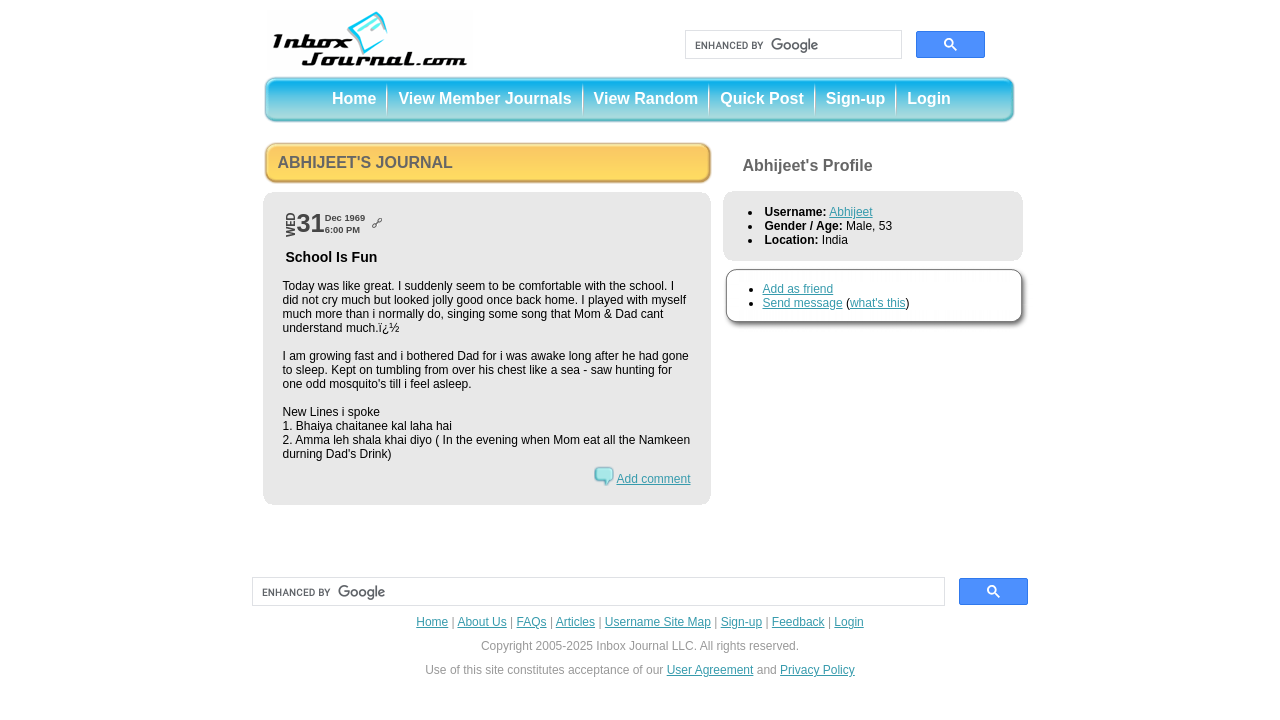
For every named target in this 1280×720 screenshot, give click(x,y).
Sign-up (856, 98)
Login (929, 98)
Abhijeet (850, 212)
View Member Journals (484, 98)
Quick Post (762, 98)
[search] (791, 45)
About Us (481, 622)
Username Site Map (658, 622)
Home (354, 98)
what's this (878, 303)
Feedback (798, 622)
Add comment (653, 479)
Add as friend (798, 289)
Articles (575, 622)
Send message (803, 303)
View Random (646, 98)
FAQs (532, 622)
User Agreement (710, 670)
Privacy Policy (817, 670)
